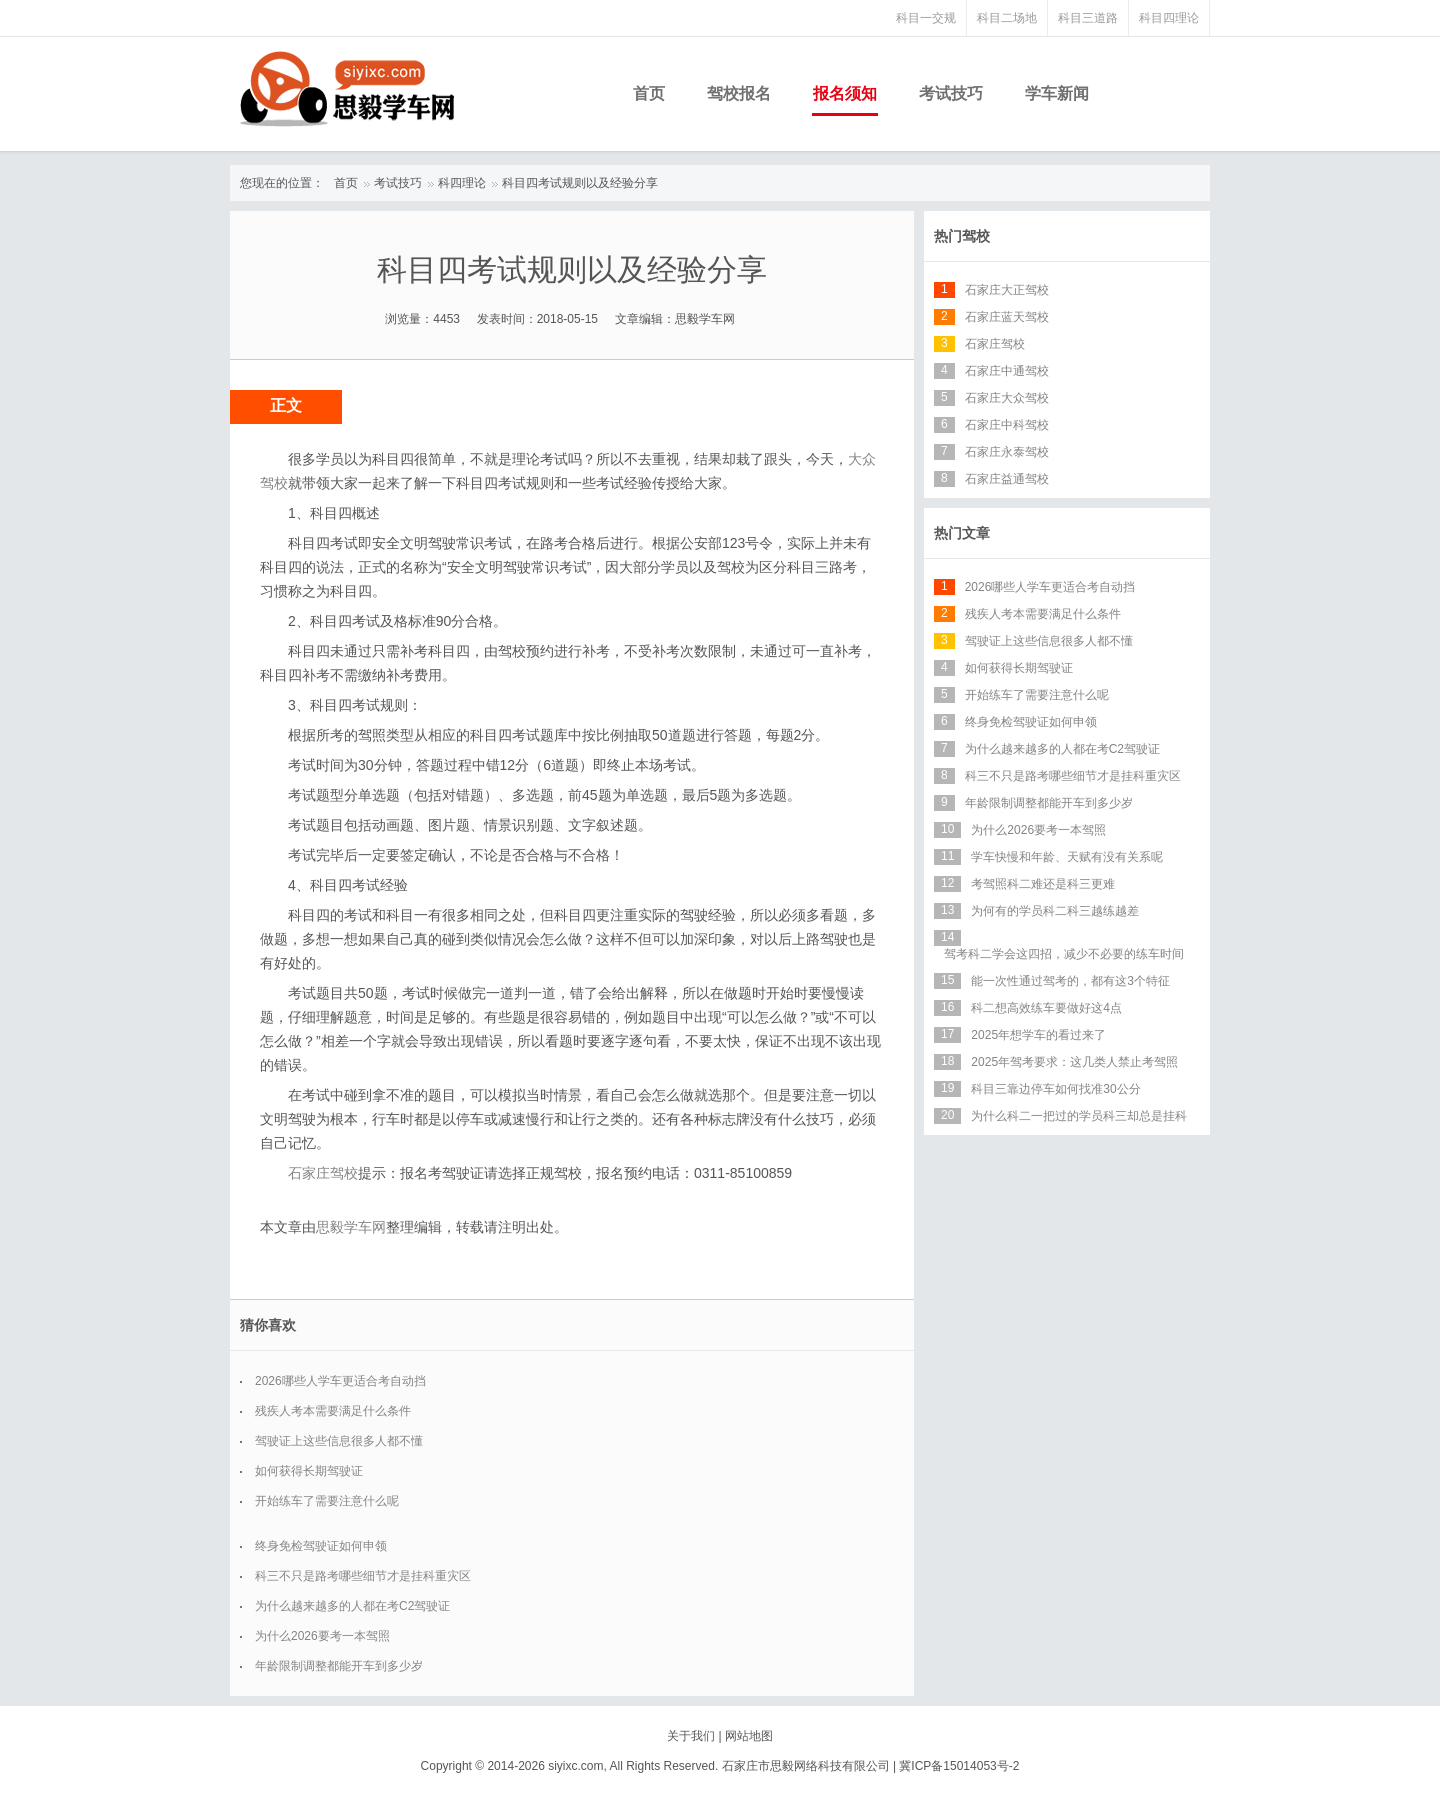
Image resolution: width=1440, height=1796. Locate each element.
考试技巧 (951, 93)
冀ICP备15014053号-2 (959, 1766)
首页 (649, 93)
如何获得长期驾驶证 (309, 1471)
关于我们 (691, 1736)
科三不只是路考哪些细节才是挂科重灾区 (363, 1576)
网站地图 (749, 1736)
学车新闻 (1057, 93)
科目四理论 (1169, 18)
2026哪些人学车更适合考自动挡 (340, 1381)
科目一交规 (926, 18)
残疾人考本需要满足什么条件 (333, 1411)
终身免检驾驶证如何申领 (321, 1546)
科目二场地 (1007, 18)
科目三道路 (1088, 18)
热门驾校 (962, 236)
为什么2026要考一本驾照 (322, 1636)
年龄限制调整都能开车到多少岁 (339, 1666)
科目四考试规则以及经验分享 (580, 183)
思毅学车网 (351, 1227)
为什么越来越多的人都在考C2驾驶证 (352, 1606)
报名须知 (845, 93)
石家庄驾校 (323, 1173)
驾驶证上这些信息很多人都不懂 (339, 1441)
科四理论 (462, 183)
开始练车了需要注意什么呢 (327, 1501)
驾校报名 (739, 93)
